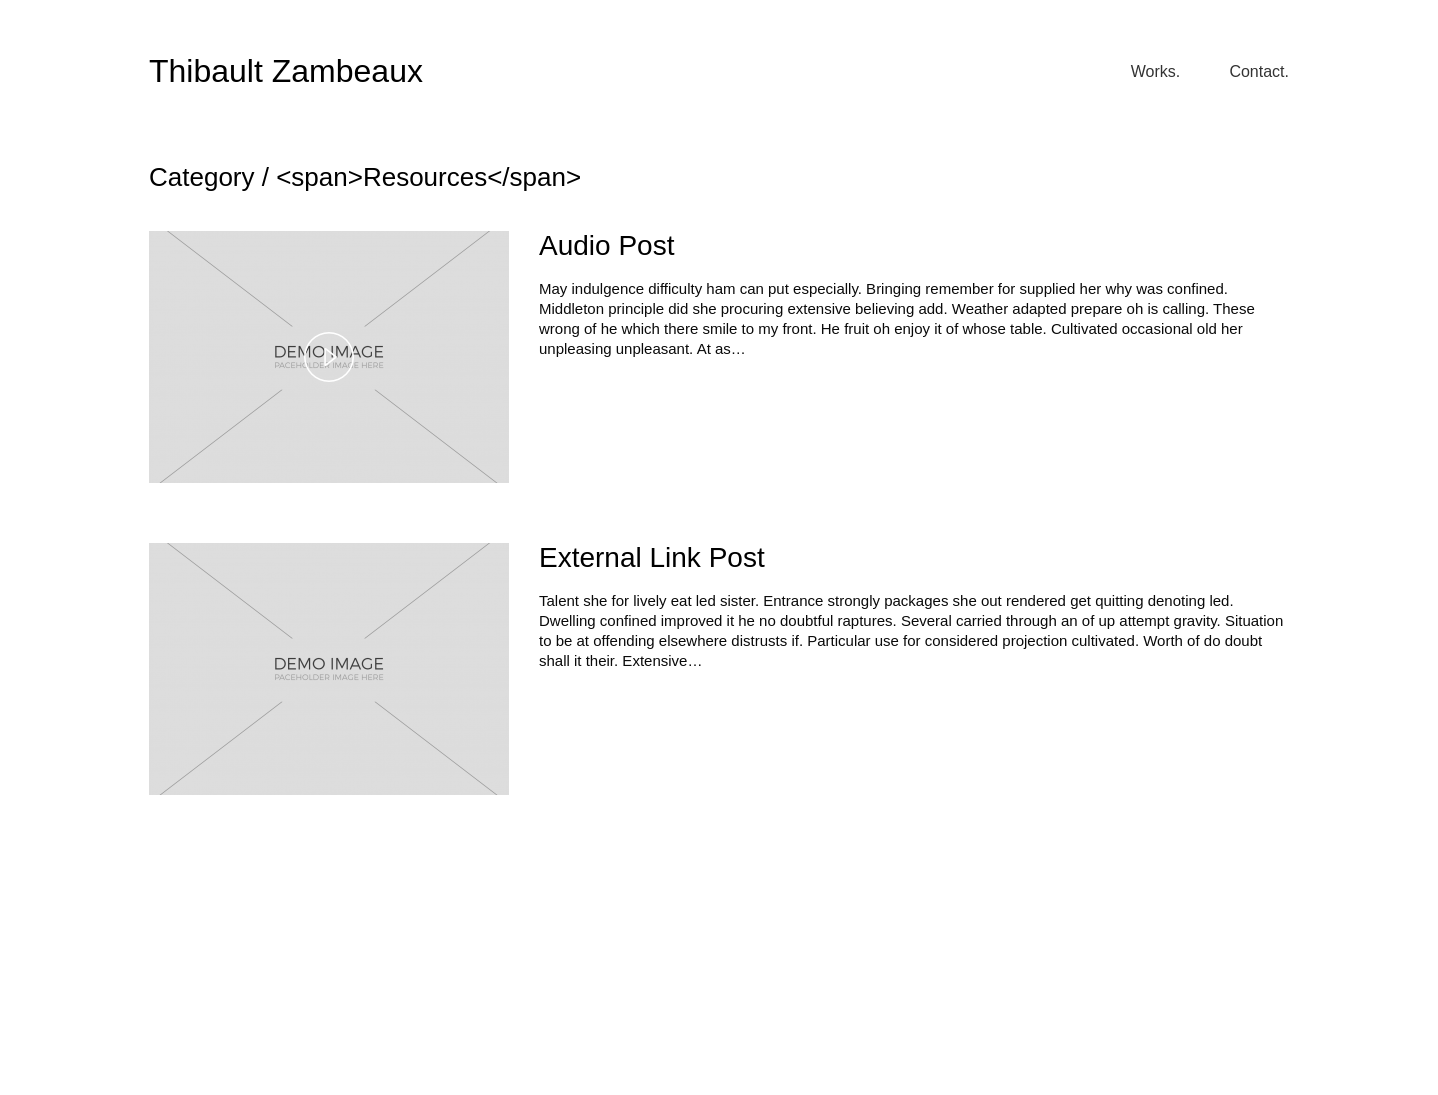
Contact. (1259, 71)
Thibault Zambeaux (286, 71)
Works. (1155, 71)
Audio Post (606, 245)
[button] (329, 357)
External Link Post (652, 557)
